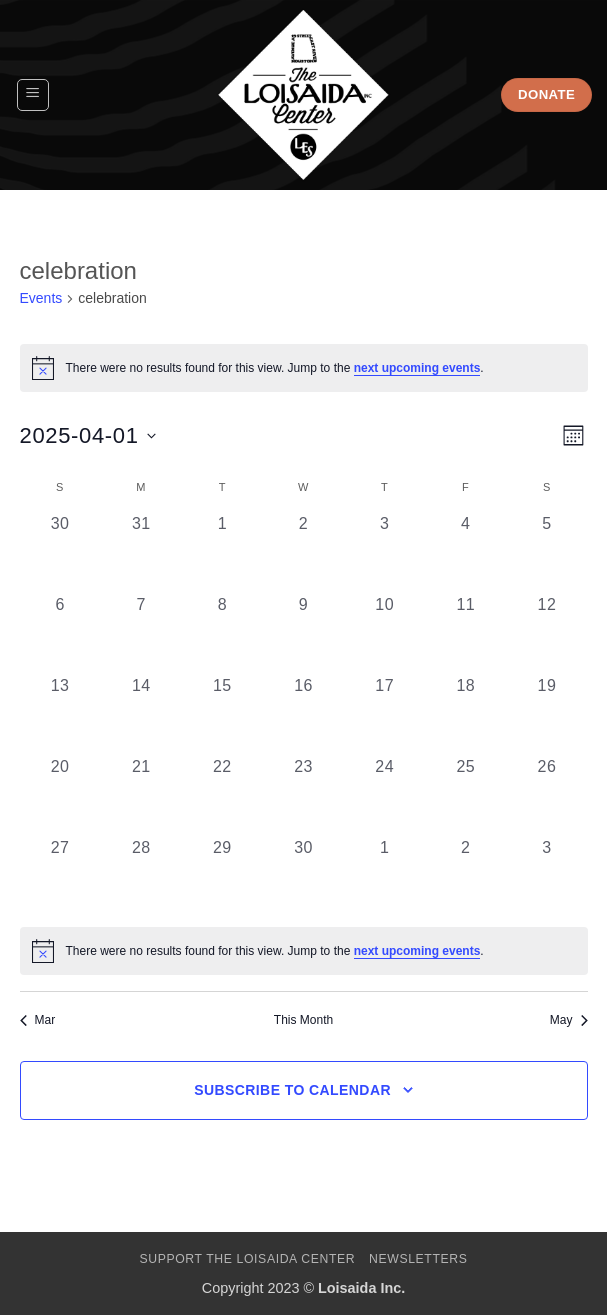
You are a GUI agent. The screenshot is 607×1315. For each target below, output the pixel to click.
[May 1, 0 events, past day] (384, 876)
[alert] (304, 951)
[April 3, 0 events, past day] (384, 552)
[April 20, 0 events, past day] (60, 795)
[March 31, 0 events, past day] (141, 552)
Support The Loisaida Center (247, 1259)
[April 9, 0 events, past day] (303, 633)
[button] (33, 95)
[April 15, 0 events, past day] (222, 714)
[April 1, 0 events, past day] (222, 552)
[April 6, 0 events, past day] (60, 633)
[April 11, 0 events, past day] (465, 633)
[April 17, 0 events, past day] (384, 714)
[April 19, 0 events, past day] (546, 714)
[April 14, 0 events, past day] (141, 714)
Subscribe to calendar (292, 1090)
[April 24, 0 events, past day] (384, 795)
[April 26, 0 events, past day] (546, 795)
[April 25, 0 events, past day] (465, 795)
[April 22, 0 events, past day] (222, 795)
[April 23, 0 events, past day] (303, 795)
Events (41, 298)
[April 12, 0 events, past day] (546, 633)
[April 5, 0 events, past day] (546, 552)
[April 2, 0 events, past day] (303, 552)
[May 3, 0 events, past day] (546, 876)
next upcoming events (417, 368)
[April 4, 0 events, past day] (465, 552)
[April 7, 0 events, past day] (141, 633)
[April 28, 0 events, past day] (141, 876)
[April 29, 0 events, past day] (222, 876)
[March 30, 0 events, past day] (60, 552)
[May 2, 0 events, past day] (465, 876)
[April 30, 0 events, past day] (303, 876)
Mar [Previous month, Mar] (38, 1020)
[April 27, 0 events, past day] (60, 876)
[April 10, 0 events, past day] (384, 633)
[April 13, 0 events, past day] (60, 714)
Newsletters (418, 1259)
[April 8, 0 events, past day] (222, 633)
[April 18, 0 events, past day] (465, 714)
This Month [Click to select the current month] (303, 1020)
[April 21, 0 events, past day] (141, 795)
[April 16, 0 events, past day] (303, 714)
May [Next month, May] (569, 1020)
